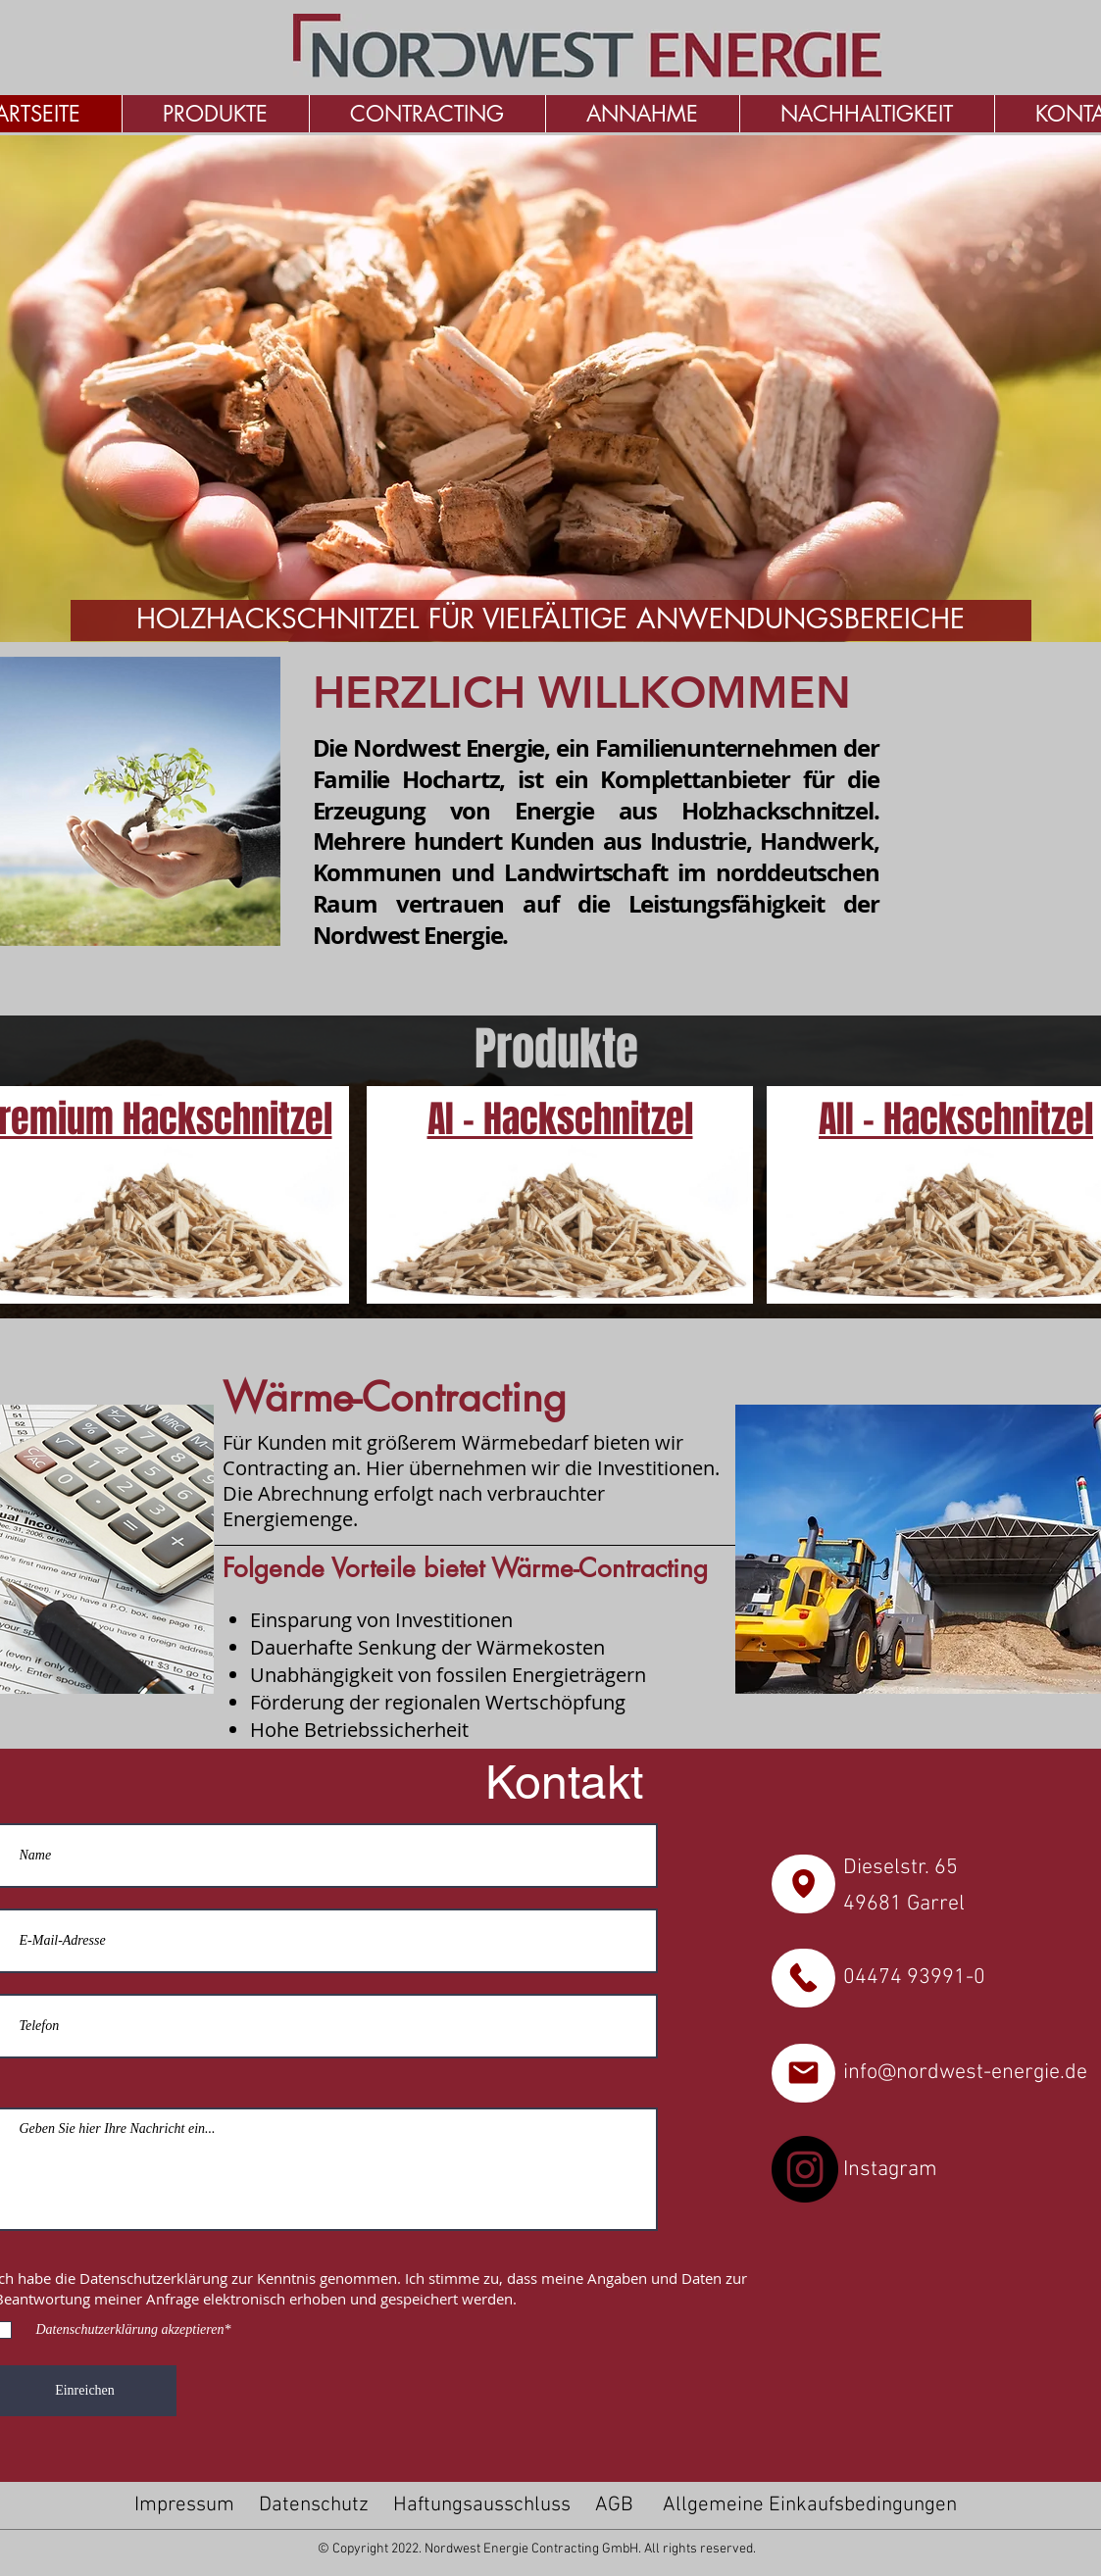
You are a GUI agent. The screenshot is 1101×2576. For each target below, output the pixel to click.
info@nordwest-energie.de (965, 2072)
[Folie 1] (517, 611)
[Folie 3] (564, 611)
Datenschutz (314, 2505)
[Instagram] (805, 2169)
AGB (614, 2505)
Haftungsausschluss (482, 2505)
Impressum (184, 2505)
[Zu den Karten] (803, 1884)
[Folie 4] (586, 611)
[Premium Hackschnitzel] (560, 1195)
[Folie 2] (541, 611)
